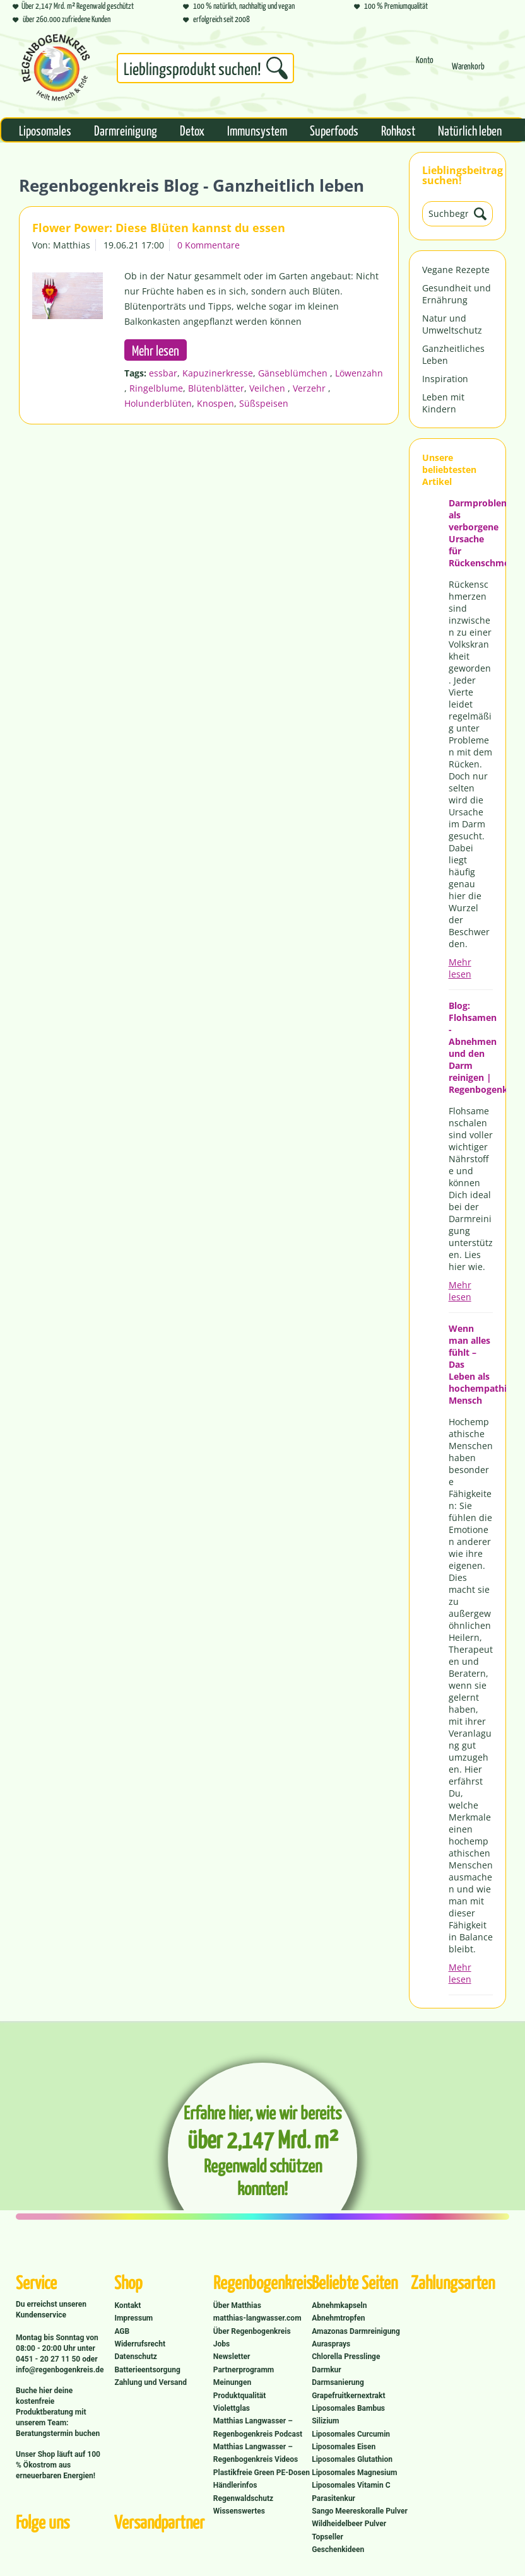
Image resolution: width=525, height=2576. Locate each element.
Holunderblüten (158, 403)
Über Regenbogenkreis (252, 2331)
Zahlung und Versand (150, 2382)
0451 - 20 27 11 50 (49, 2359)
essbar (163, 373)
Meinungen (232, 2382)
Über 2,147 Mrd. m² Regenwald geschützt (73, 5)
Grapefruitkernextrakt (348, 2395)
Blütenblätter (216, 388)
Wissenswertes (239, 2511)
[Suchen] (277, 68)
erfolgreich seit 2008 (216, 18)
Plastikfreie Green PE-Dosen (261, 2472)
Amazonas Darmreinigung (356, 2331)
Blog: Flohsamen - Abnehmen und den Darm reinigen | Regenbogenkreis (471, 1047)
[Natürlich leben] (470, 130)
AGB (121, 2331)
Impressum (133, 2318)
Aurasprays (331, 2344)
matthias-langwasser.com (257, 2318)
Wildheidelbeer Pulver (349, 2523)
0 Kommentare (208, 245)
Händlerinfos (235, 2485)
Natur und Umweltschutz (452, 324)
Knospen (215, 403)
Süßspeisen (263, 403)
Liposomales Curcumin (351, 2434)
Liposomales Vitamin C (351, 2485)
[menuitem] (205, 70)
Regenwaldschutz (243, 2498)
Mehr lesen (460, 968)
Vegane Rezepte (456, 270)
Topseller (327, 2536)
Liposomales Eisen (343, 2446)
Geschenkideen (338, 2549)
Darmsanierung (338, 2382)
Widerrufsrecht (139, 2344)
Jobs (221, 2344)
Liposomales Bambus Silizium (348, 2414)
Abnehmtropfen (338, 2318)
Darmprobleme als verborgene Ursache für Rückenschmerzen (471, 533)
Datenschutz (135, 2356)
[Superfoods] (334, 130)
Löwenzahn (359, 373)
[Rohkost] (398, 130)
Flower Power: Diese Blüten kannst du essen (158, 227)
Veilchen (268, 388)
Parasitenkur (333, 2498)
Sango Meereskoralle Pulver (360, 2511)
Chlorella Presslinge (346, 2356)
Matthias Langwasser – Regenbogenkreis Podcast (257, 2427)
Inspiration (445, 379)
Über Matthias (237, 2305)
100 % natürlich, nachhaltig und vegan (239, 5)
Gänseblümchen (294, 373)
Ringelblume (156, 388)
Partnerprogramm (243, 2369)
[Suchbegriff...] (205, 68)
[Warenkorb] (468, 71)
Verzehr (310, 388)
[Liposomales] (45, 130)
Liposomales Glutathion (352, 2459)
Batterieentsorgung (147, 2369)
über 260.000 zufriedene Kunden (61, 18)
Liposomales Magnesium (354, 2472)
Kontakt (127, 2305)
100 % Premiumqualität (391, 5)
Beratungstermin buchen (58, 2433)
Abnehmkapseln (339, 2305)
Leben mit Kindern (443, 403)
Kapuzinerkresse (217, 373)
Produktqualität (239, 2395)
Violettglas (231, 2408)
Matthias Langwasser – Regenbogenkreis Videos (255, 2453)
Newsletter (232, 2356)
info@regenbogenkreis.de (59, 2369)
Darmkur (326, 2369)
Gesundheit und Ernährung (456, 294)
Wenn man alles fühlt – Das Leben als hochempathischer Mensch (471, 1364)
